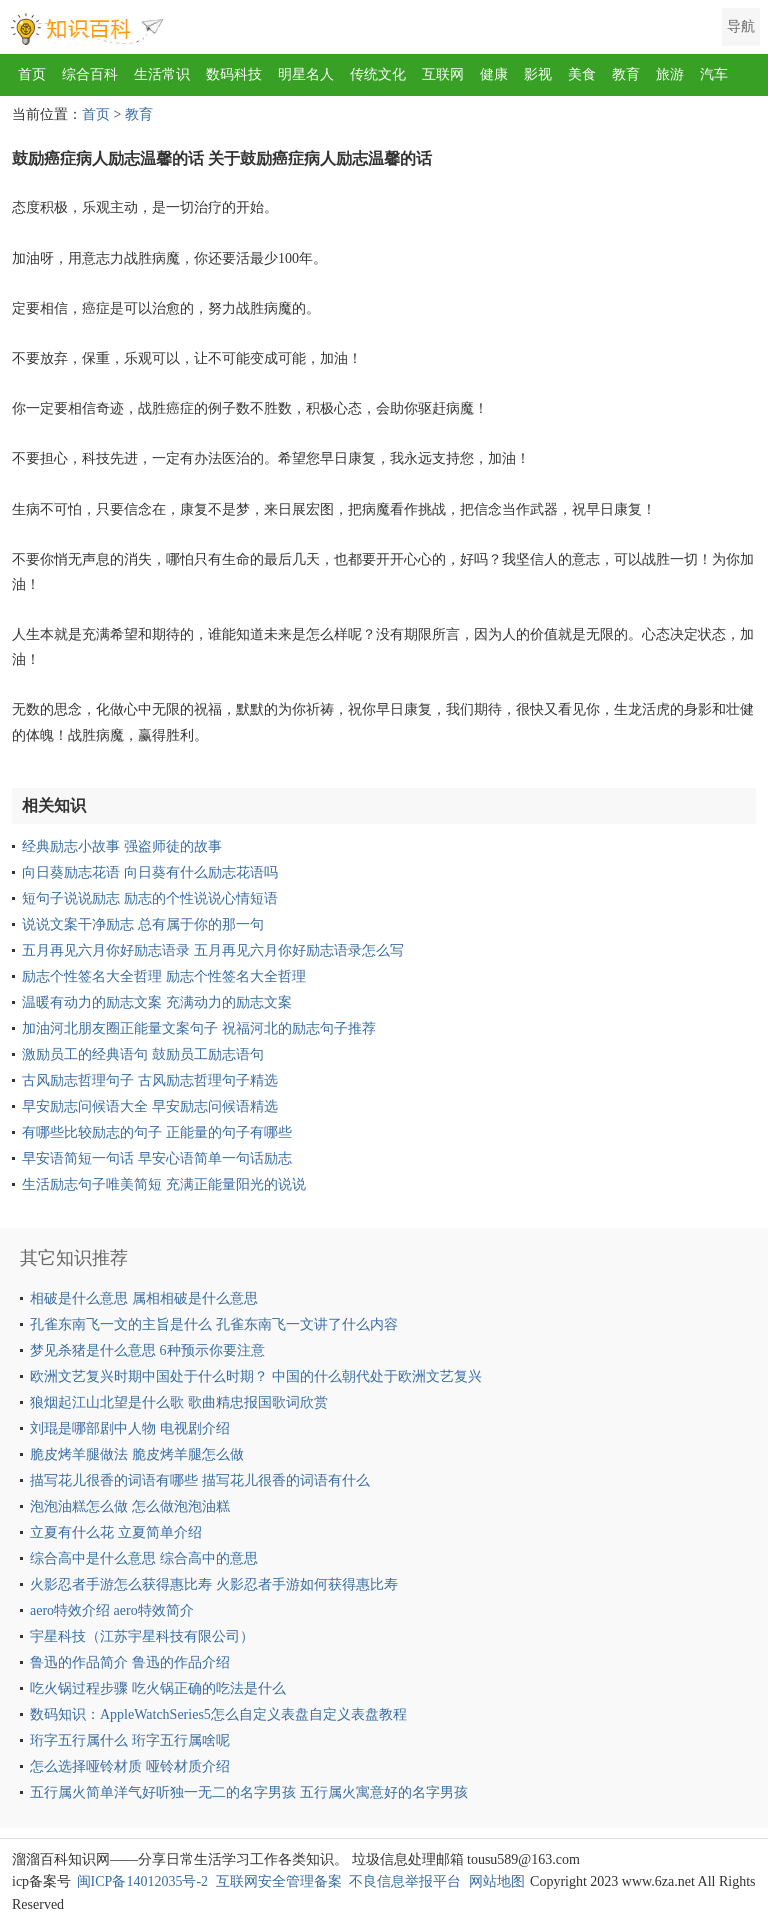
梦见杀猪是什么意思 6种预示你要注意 (147, 1350)
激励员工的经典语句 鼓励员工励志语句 (143, 1054)
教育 (626, 74)
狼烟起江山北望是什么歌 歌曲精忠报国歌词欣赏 (179, 1402)
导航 (741, 26)
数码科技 (234, 74)
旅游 (670, 74)
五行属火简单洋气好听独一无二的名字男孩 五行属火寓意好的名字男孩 (249, 1792)
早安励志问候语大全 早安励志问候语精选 (150, 1106)
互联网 (443, 74)
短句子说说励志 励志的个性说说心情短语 (150, 898)
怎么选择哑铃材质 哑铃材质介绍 (130, 1766)
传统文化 (378, 74)
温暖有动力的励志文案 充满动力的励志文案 (157, 1002)
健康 (494, 74)
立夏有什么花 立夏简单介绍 (116, 1532)
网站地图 (497, 1881)
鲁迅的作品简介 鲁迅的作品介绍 (130, 1662)
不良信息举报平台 (405, 1881)
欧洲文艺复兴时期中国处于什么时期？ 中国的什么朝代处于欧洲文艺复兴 (256, 1376)
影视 (538, 74)
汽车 (714, 74)
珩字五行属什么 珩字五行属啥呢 (130, 1740)
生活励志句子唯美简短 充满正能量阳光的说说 (164, 1184)
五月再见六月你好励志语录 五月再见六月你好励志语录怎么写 (213, 950)
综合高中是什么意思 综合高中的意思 (144, 1558)
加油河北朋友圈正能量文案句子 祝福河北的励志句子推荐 (199, 1028)
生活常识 (162, 74)
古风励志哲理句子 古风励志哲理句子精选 (150, 1080)
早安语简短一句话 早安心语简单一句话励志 (157, 1158)
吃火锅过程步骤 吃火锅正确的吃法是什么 (158, 1688)
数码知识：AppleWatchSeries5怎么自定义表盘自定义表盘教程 (218, 1714)
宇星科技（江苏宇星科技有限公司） (142, 1636)
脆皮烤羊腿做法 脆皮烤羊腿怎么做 (137, 1454)
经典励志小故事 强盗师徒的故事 (122, 846)
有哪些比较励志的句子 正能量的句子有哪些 (157, 1132)
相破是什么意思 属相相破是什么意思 (144, 1298)
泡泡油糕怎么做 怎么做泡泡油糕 (130, 1506)
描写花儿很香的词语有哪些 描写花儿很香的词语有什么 (200, 1480)
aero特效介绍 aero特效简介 (112, 1610)
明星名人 (306, 74)
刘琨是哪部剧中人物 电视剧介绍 (130, 1428)
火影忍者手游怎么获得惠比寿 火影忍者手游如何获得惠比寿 (214, 1584)
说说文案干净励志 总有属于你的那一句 (143, 924)
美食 (582, 74)
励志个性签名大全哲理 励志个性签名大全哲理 (164, 976)
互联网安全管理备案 (279, 1881)
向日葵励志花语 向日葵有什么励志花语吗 (150, 872)
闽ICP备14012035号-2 (142, 1881)
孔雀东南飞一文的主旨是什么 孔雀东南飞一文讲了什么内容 (214, 1324)
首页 (32, 74)
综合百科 (90, 74)
